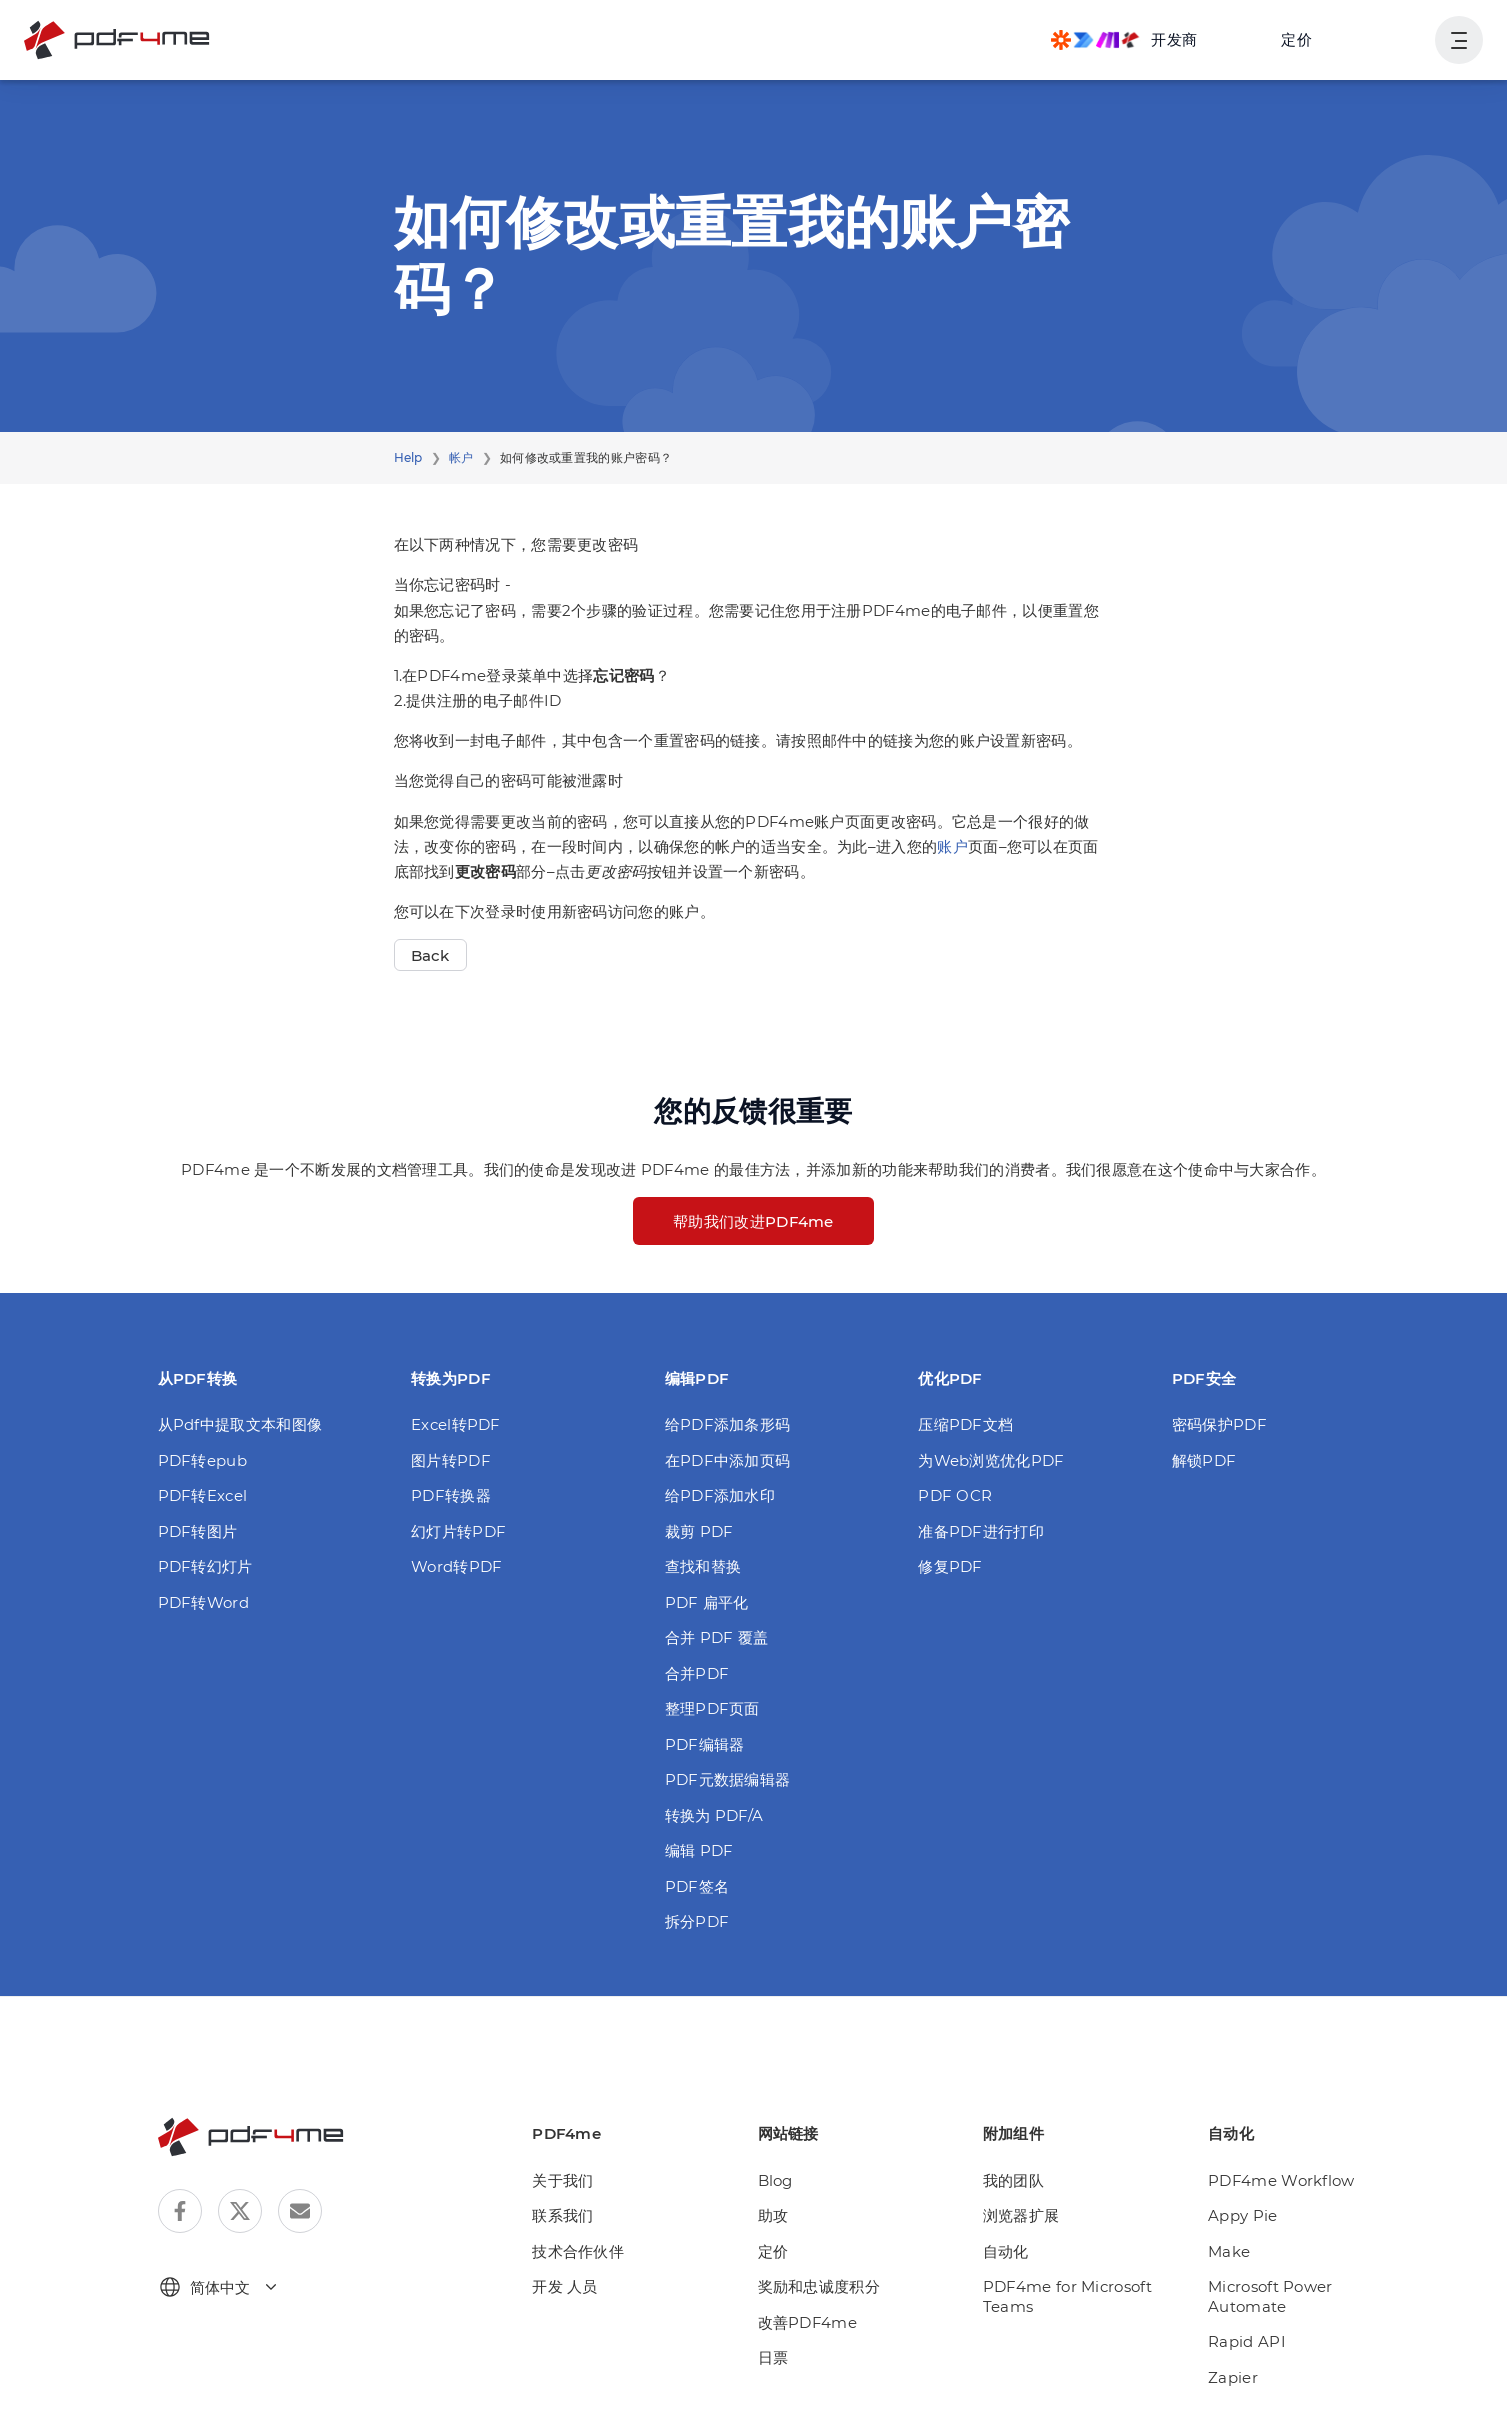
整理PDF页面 (712, 1708)
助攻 (773, 2215)
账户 (952, 846)
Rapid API (1247, 2341)
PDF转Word (203, 1602)
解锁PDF (1204, 1460)
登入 (1395, 39)
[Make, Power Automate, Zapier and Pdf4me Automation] (1124, 40)
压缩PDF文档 (965, 1424)
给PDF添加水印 (720, 1495)
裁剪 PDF (699, 1531)
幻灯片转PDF (458, 1531)
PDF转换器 (451, 1495)
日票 (773, 2357)
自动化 (1006, 2251)
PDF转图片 (198, 1531)
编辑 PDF (699, 1850)
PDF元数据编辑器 (728, 1779)
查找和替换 (703, 1566)
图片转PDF (451, 1460)
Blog (775, 2180)
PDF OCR (955, 1495)
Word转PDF (456, 1566)
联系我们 (562, 2215)
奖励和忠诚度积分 (819, 2286)
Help (408, 457)
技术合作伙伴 (578, 2251)
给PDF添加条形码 (728, 1424)
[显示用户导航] (1459, 40)
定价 (1296, 39)
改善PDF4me (807, 2322)
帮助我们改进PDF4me (753, 1221)
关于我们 (562, 2180)
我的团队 (1013, 2180)
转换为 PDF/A (714, 1815)
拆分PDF (697, 1921)
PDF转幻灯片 (205, 1566)
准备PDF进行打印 (981, 1531)
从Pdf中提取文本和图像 (240, 1424)
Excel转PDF (456, 1424)
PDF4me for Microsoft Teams (1067, 2296)
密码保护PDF (1219, 1424)
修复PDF (950, 1566)
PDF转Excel (203, 1495)
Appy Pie (1242, 2215)
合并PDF (697, 1673)
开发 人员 (565, 2286)
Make (1229, 2251)
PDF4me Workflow (1281, 2180)
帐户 (461, 457)
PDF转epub (202, 1460)
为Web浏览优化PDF (991, 1460)
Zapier (1233, 2377)
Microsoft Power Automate (1270, 2296)
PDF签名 (697, 1886)
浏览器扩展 (1021, 2215)
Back (430, 955)
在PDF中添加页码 (728, 1460)
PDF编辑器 (705, 1744)
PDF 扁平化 (707, 1602)
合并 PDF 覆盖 (717, 1637)
